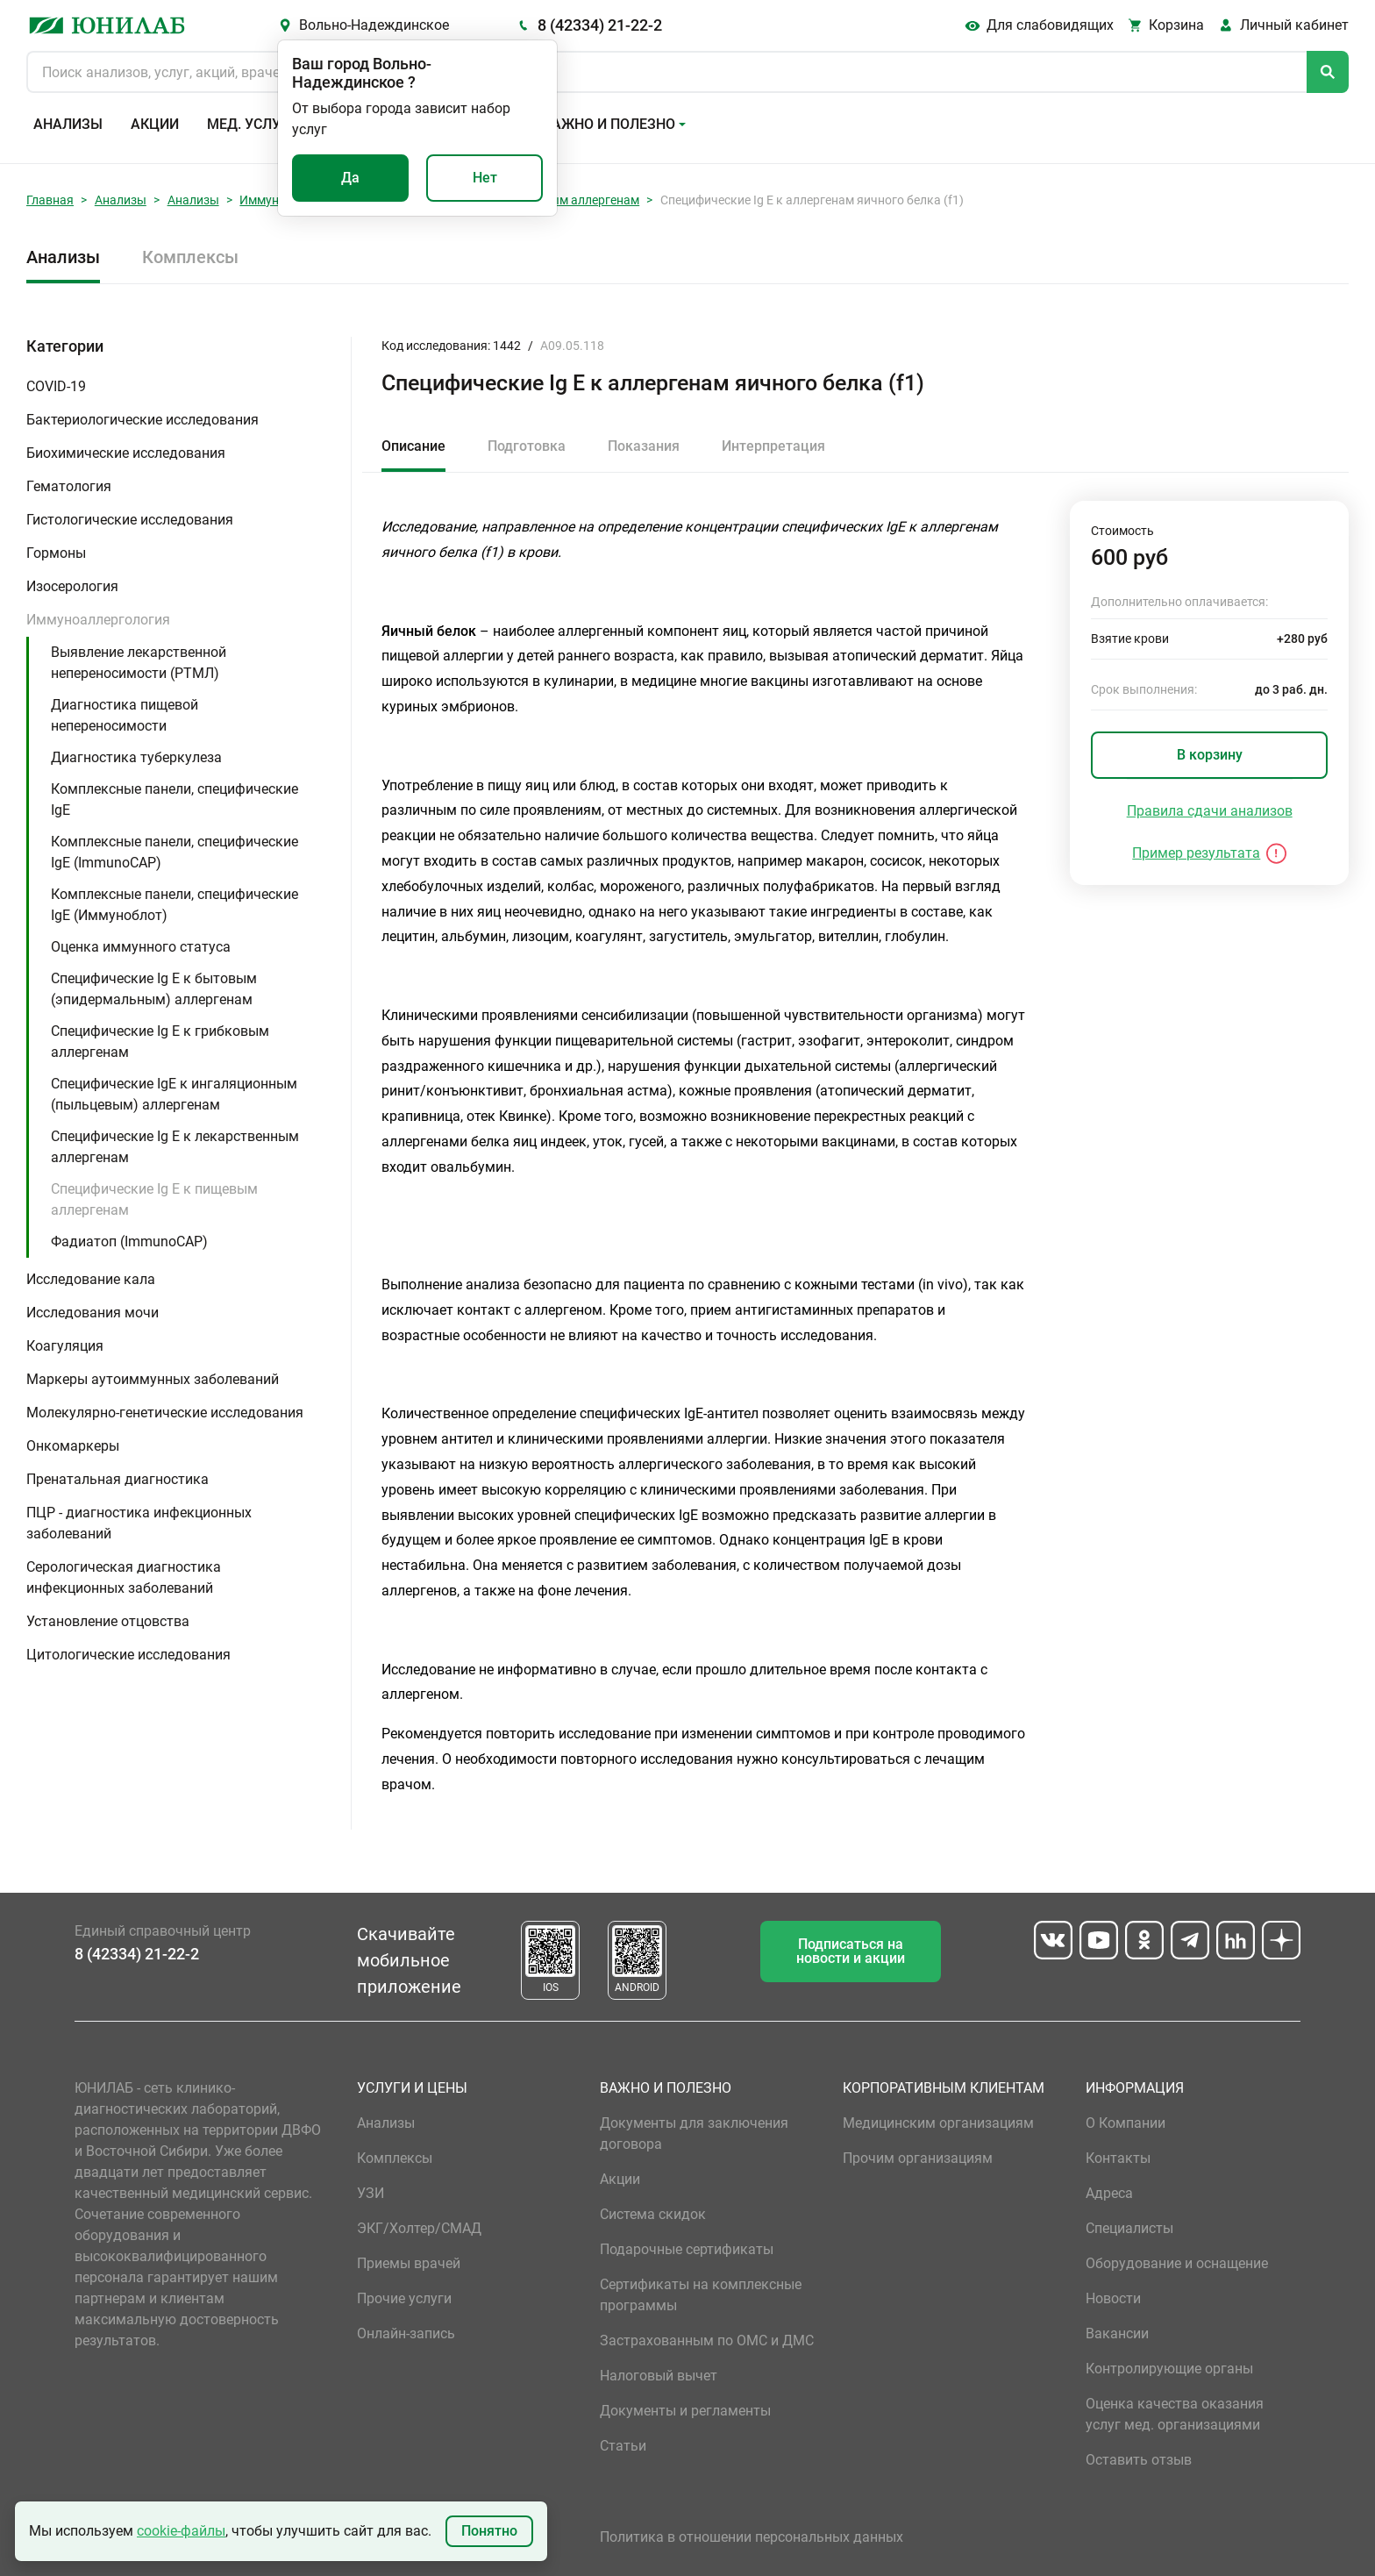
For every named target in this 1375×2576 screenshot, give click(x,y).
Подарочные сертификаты (686, 2249)
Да (350, 177)
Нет (485, 177)
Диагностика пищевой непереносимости (124, 715)
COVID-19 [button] (56, 386)
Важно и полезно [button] (609, 124)
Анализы (68, 124)
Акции (155, 124)
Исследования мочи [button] (92, 1312)
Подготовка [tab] (527, 446)
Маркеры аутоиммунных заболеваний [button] (152, 1379)
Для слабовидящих (1050, 25)
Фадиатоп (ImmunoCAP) (129, 1241)
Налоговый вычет (658, 2375)
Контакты (1118, 2158)
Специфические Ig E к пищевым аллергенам (154, 1199)
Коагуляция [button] (64, 1346)
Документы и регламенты (685, 2410)
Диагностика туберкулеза (136, 757)
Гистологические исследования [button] (129, 519)
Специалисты (1129, 2228)
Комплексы (190, 257)
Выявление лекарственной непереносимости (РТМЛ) (138, 662)
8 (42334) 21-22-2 (600, 25)
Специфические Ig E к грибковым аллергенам (160, 1041)
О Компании (1125, 2123)
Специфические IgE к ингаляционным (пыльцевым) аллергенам (174, 1094)
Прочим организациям (918, 2158)
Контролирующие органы (1169, 2368)
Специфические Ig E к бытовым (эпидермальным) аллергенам (154, 989)
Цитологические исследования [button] (128, 1654)
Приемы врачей (408, 2263)
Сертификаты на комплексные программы (700, 2295)
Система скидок (653, 2214)
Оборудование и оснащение (1177, 2263)
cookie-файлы (181, 2530)
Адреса (1109, 2193)
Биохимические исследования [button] (125, 453)
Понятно (489, 2530)
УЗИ (370, 2193)
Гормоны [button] (56, 553)
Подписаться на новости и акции (850, 1951)
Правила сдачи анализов (1210, 811)
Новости (1113, 2298)
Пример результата (1196, 853)
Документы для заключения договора (694, 2133)
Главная (50, 200)
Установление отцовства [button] (107, 1621)
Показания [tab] (644, 446)
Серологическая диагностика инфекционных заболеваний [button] (123, 1577)
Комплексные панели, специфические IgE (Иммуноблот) (174, 905)
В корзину (1210, 754)
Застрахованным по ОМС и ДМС (707, 2340)
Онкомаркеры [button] (72, 1446)
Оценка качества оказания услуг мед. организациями (1175, 2414)
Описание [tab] (413, 446)
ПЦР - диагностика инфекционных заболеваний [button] (139, 1523)
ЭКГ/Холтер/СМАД (419, 2228)
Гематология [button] (68, 486)
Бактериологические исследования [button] (142, 419)
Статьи (623, 2445)
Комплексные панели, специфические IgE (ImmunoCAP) (174, 852)
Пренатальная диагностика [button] (117, 1479)
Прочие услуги (404, 2298)
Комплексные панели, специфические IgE (174, 799)
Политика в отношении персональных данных (751, 2537)
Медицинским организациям (938, 2123)
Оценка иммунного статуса (141, 946)
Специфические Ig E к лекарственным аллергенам (175, 1147)
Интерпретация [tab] (773, 446)
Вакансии (1117, 2333)
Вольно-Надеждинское (374, 25)
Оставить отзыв (1139, 2459)
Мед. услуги (252, 124)
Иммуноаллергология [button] (98, 619)
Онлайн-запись (406, 2333)
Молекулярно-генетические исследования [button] (164, 1412)
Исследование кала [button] (90, 1279)
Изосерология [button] (72, 586)
